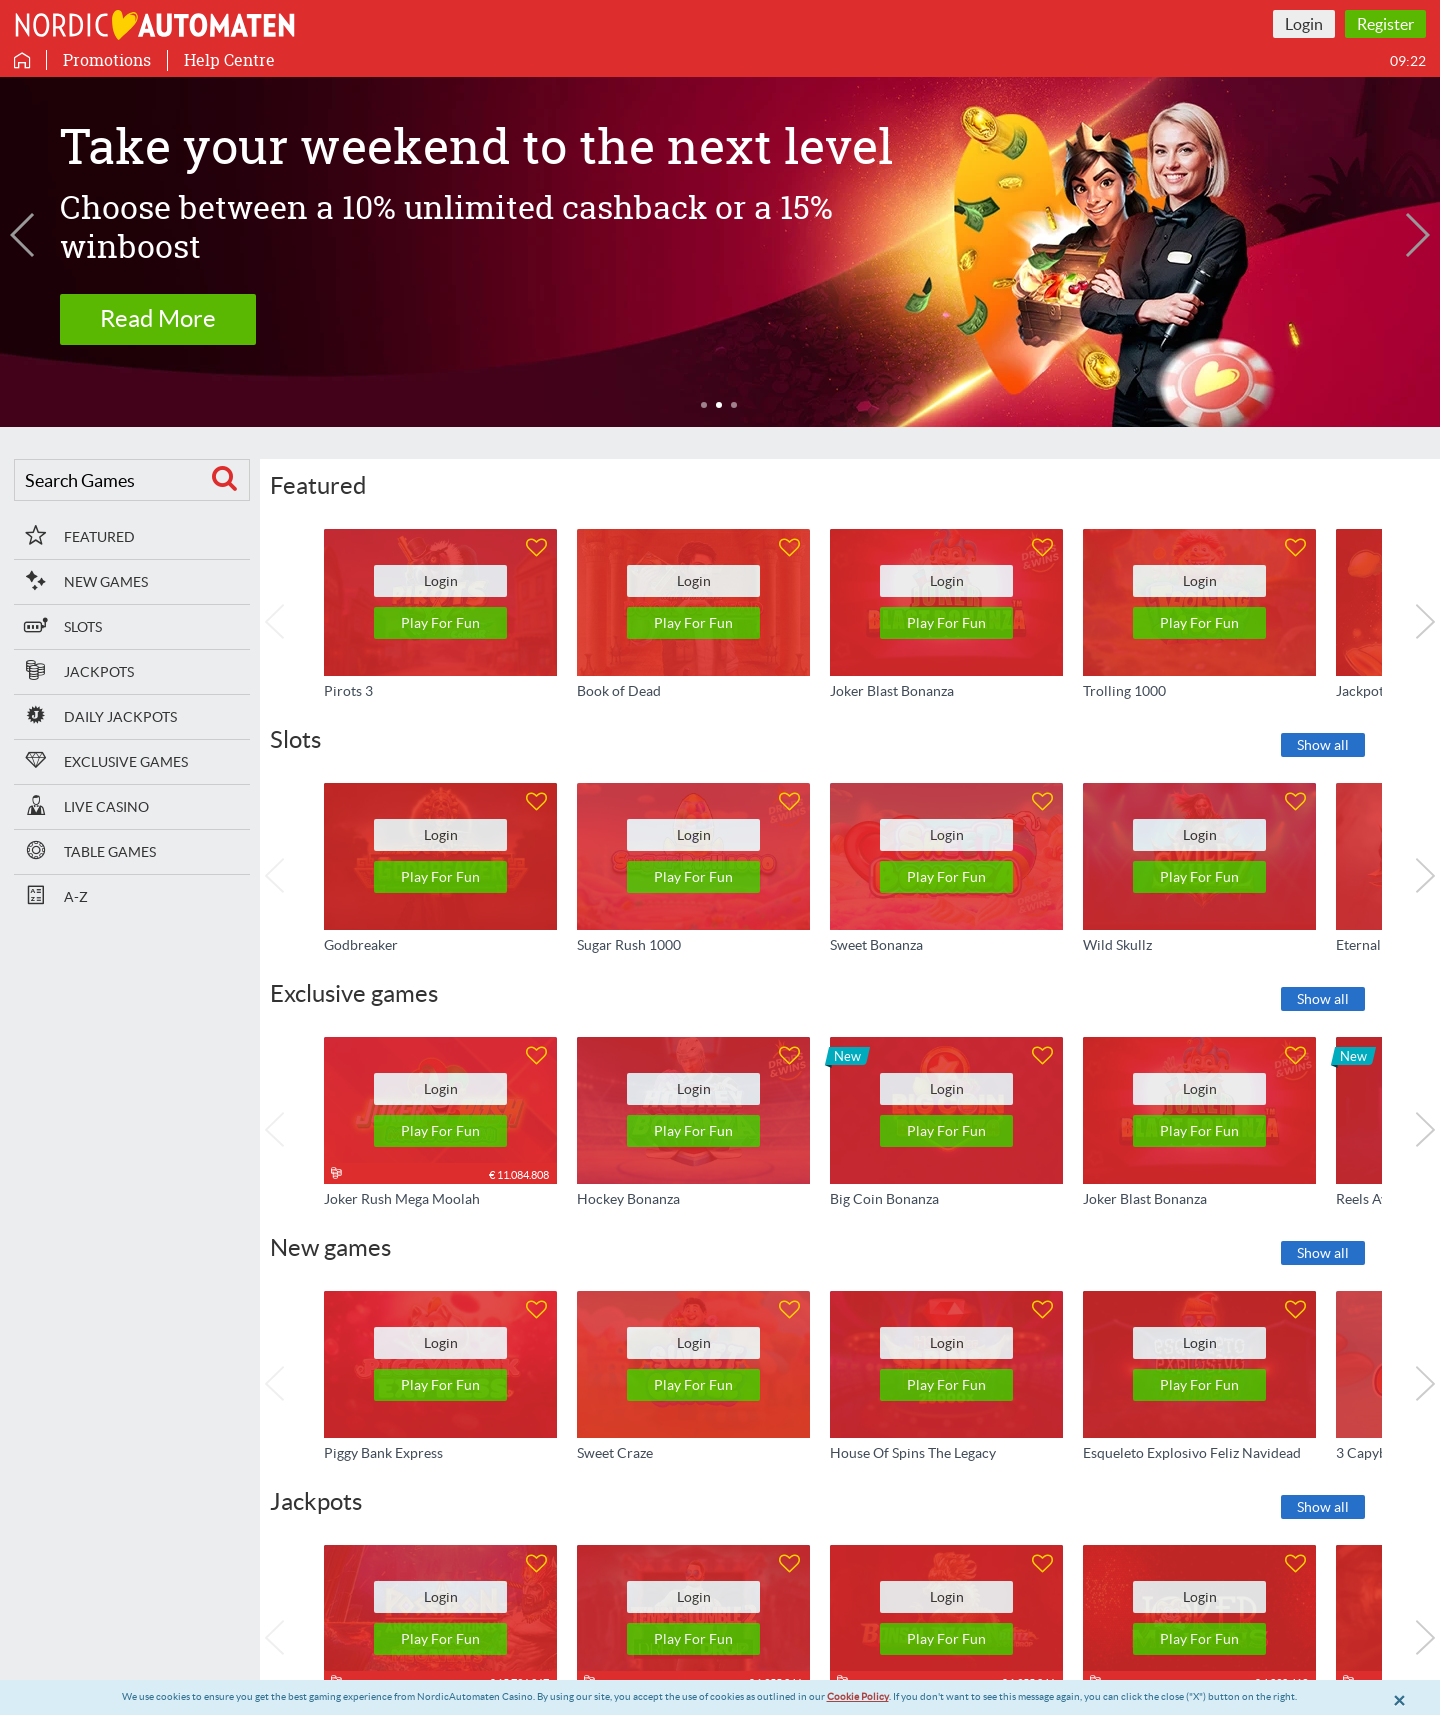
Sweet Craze (615, 1453)
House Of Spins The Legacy (913, 1453)
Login (1304, 24)
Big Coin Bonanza (884, 1199)
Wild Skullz (1117, 944)
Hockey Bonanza (628, 1199)
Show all (1323, 745)
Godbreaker (361, 944)
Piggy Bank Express (383, 1453)
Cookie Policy (858, 1696)
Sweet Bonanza (876, 944)
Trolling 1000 (1124, 690)
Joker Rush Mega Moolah (402, 1199)
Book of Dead (619, 690)
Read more (158, 299)
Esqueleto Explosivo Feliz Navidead (1192, 1453)
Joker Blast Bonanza (892, 690)
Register (1385, 24)
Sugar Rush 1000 (629, 944)
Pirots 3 (348, 690)
